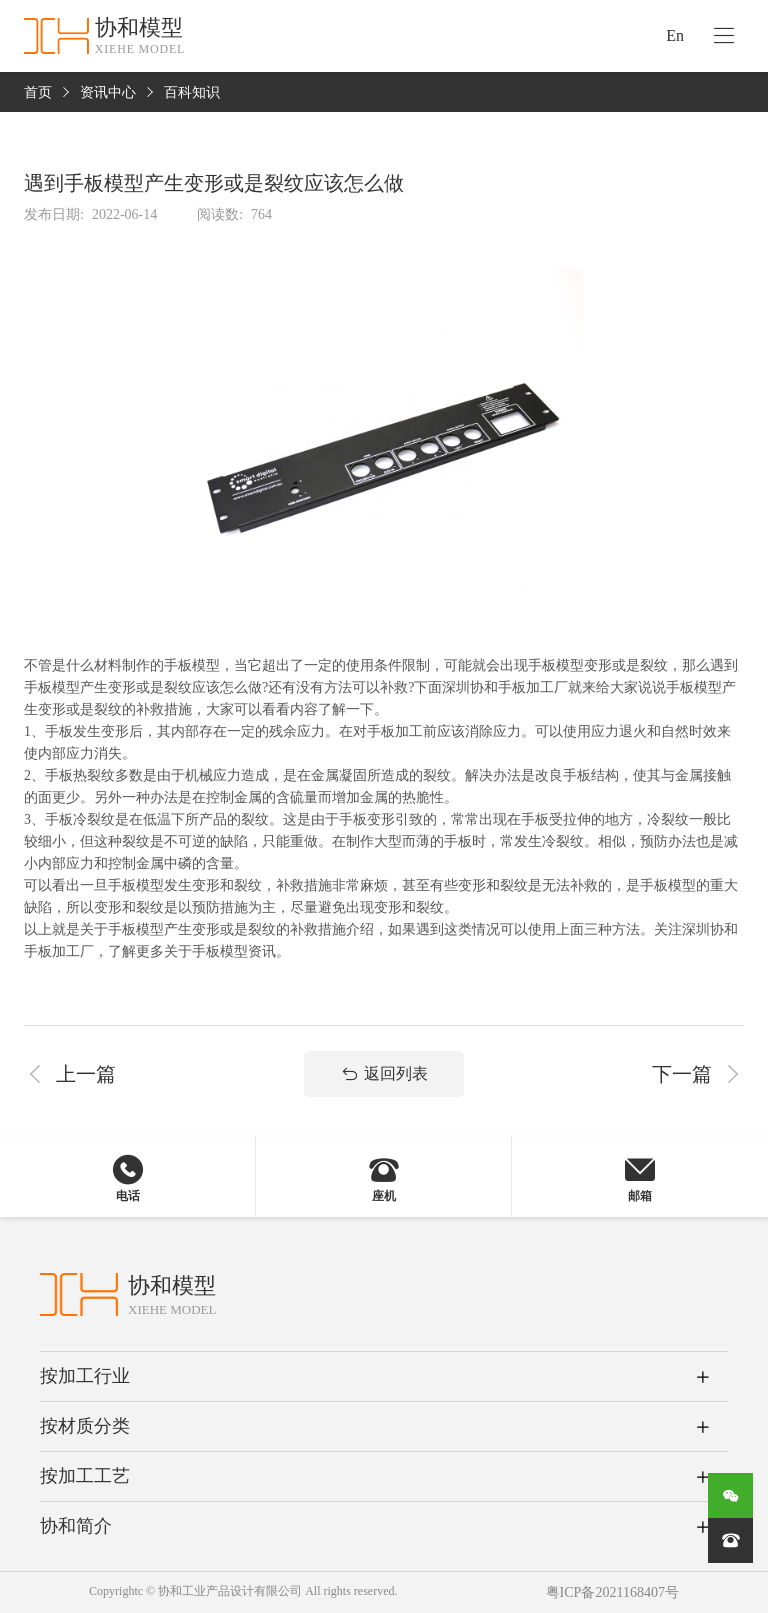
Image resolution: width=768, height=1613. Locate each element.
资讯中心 (108, 92)
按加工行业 (85, 1376)
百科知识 (192, 92)
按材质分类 (85, 1426)
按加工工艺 (85, 1476)
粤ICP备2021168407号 (612, 1592)
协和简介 (76, 1526)
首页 (38, 92)
